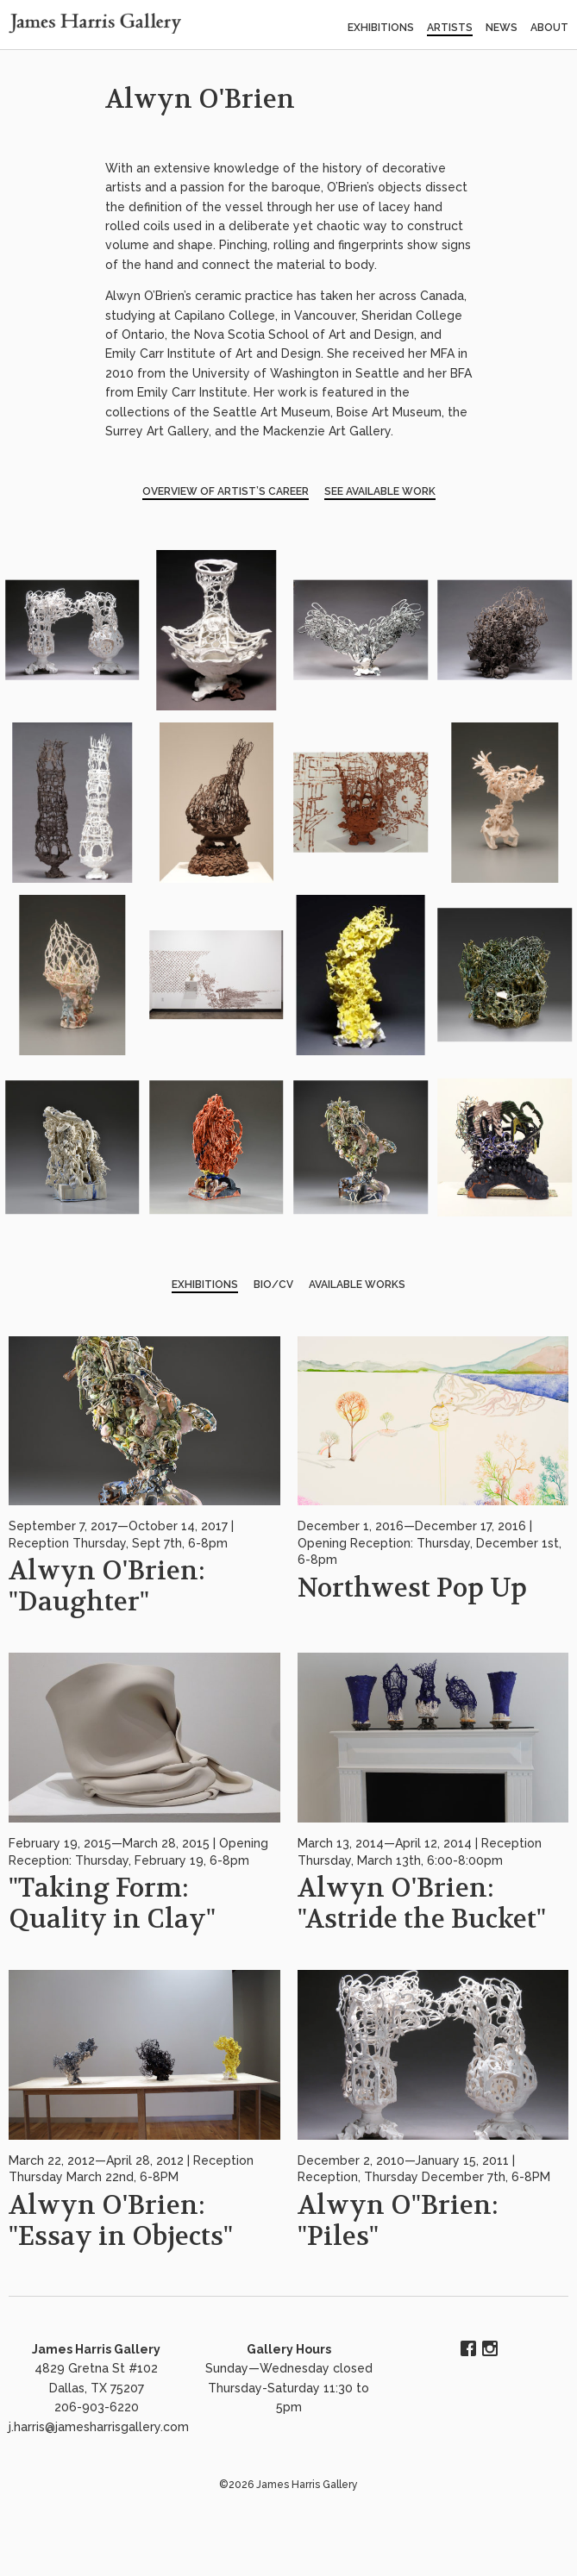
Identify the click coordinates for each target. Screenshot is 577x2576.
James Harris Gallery (96, 2349)
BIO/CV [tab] (273, 1285)
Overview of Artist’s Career (225, 491)
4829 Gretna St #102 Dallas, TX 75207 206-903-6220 (96, 2387)
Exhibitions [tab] (205, 1285)
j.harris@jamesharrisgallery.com (99, 2427)
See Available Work (380, 491)
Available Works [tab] (357, 1285)
